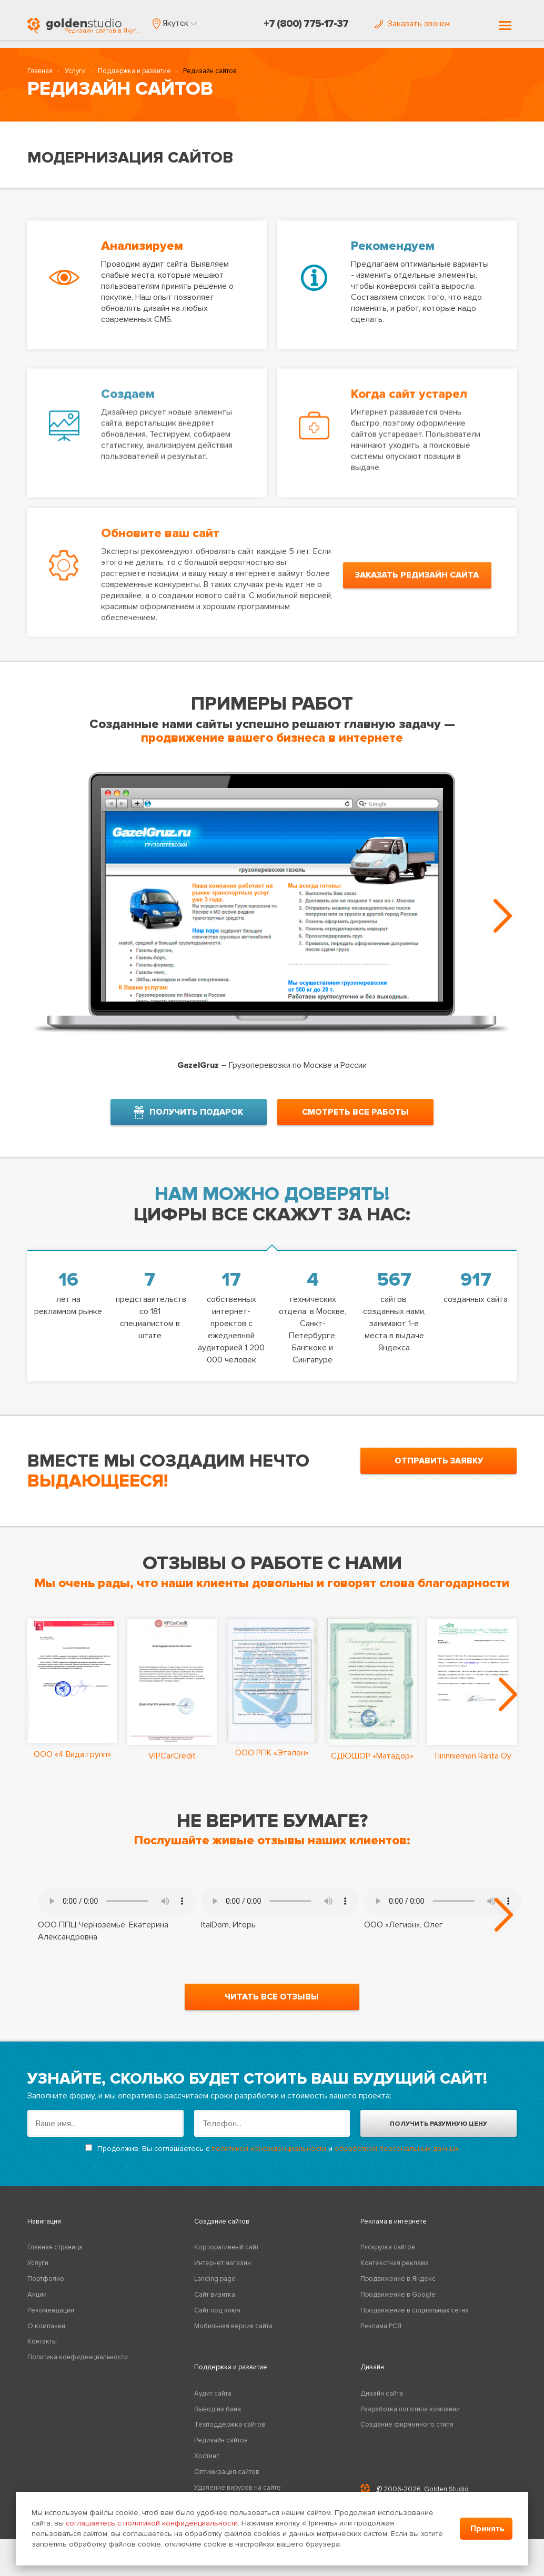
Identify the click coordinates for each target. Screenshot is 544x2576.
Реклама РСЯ (380, 2327)
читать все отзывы (272, 1998)
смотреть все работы (355, 1111)
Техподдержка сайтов (229, 2426)
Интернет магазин (222, 2264)
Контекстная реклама (394, 2264)
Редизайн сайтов (221, 2441)
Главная (40, 71)
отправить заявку (439, 1461)
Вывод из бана (217, 2410)
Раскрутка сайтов (387, 2248)
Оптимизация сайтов (226, 2473)
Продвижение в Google (398, 2295)
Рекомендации (50, 2311)
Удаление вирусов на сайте (237, 2488)
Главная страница (55, 2248)
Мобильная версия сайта (233, 2327)
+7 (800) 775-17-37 (306, 23)
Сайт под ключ (217, 2311)
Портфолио (45, 2280)
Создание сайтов (221, 2222)
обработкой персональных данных (397, 2149)
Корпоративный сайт (226, 2248)
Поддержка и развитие (134, 71)
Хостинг (206, 2457)
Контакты (42, 2343)
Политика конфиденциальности (77, 2358)
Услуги (75, 71)
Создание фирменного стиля (407, 2426)
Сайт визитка (214, 2295)
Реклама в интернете (393, 2222)
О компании (46, 2327)
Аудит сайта (212, 2394)
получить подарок (188, 1112)
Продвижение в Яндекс (398, 2280)
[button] (175, 23)
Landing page (215, 2280)
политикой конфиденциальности (268, 2149)
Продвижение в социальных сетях (414, 2311)
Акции (37, 2295)
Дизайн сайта (381, 2394)
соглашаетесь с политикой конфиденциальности (152, 2523)
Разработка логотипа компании (410, 2410)
